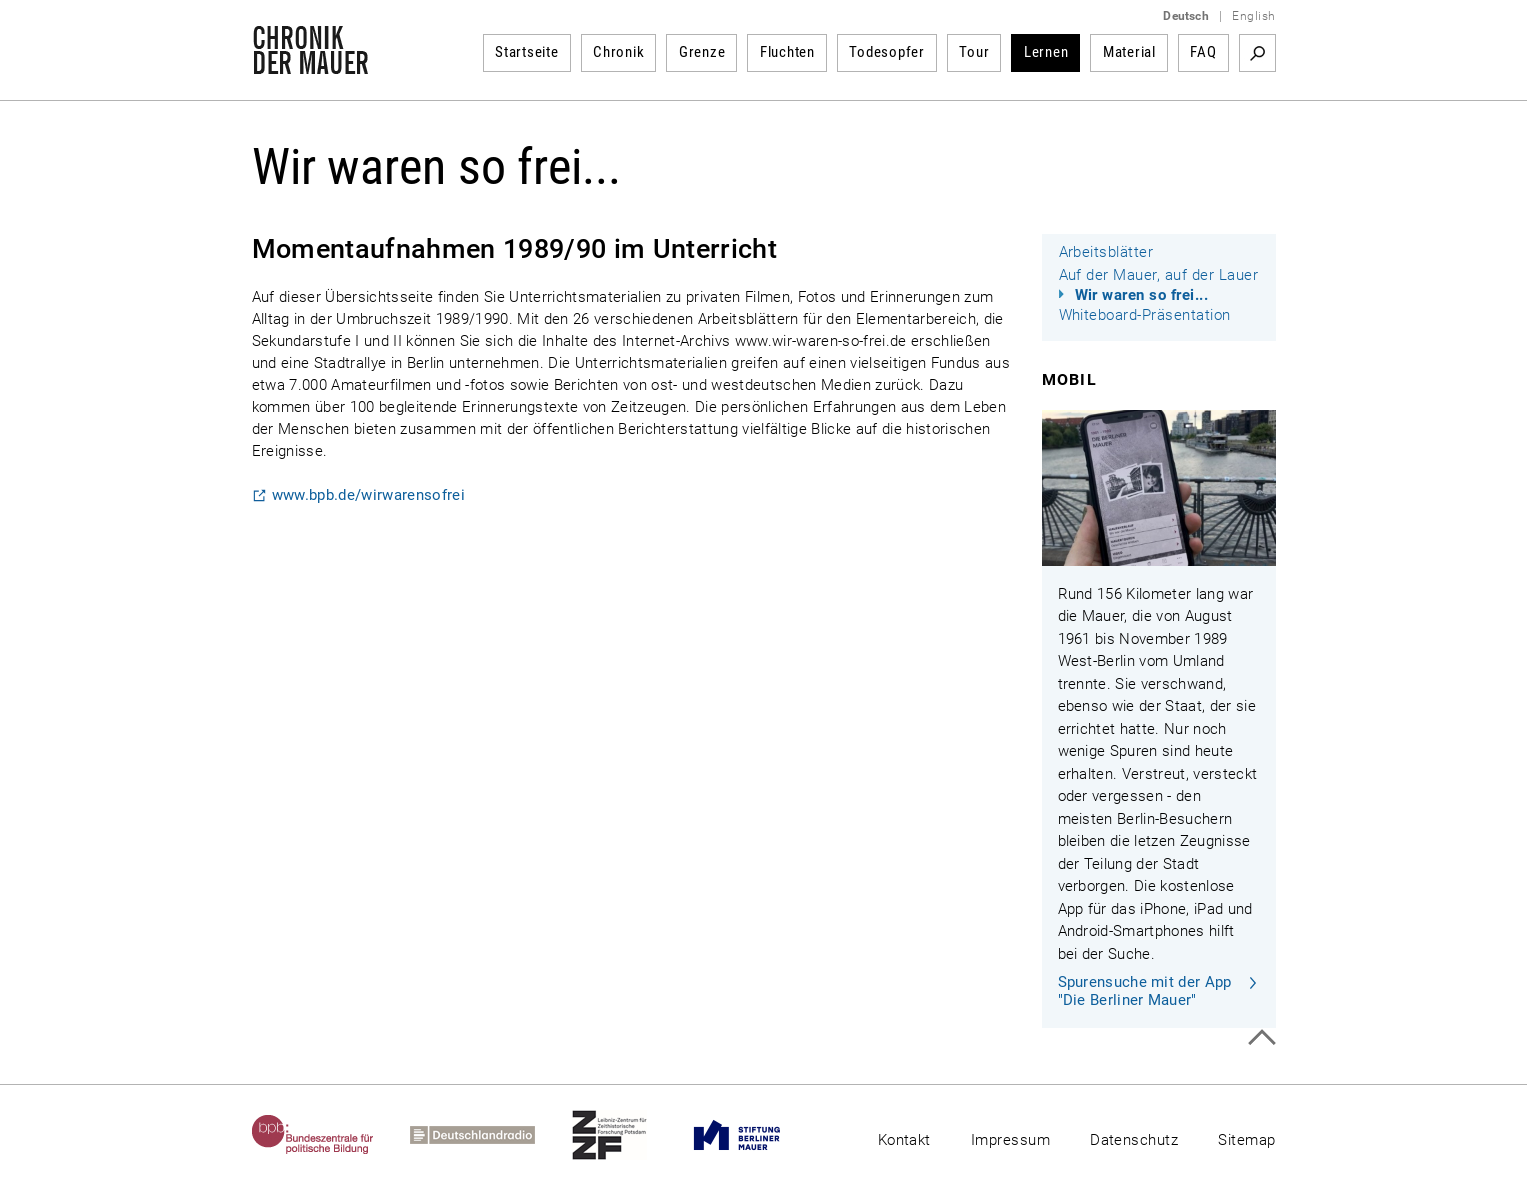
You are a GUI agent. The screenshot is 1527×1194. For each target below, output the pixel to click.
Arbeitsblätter (1106, 252)
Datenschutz (1134, 1140)
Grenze (702, 52)
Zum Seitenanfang (1261, 1037)
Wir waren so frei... (1142, 295)
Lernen (1046, 52)
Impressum (1010, 1140)
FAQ (1203, 52)
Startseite (527, 52)
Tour (974, 52)
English (1253, 16)
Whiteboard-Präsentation (1145, 315)
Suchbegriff (1257, 53)
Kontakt (904, 1140)
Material (1129, 52)
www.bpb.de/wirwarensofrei (368, 495)
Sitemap (1246, 1140)
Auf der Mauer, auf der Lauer (1159, 275)
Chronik (618, 52)
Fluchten (787, 52)
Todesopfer (887, 52)
